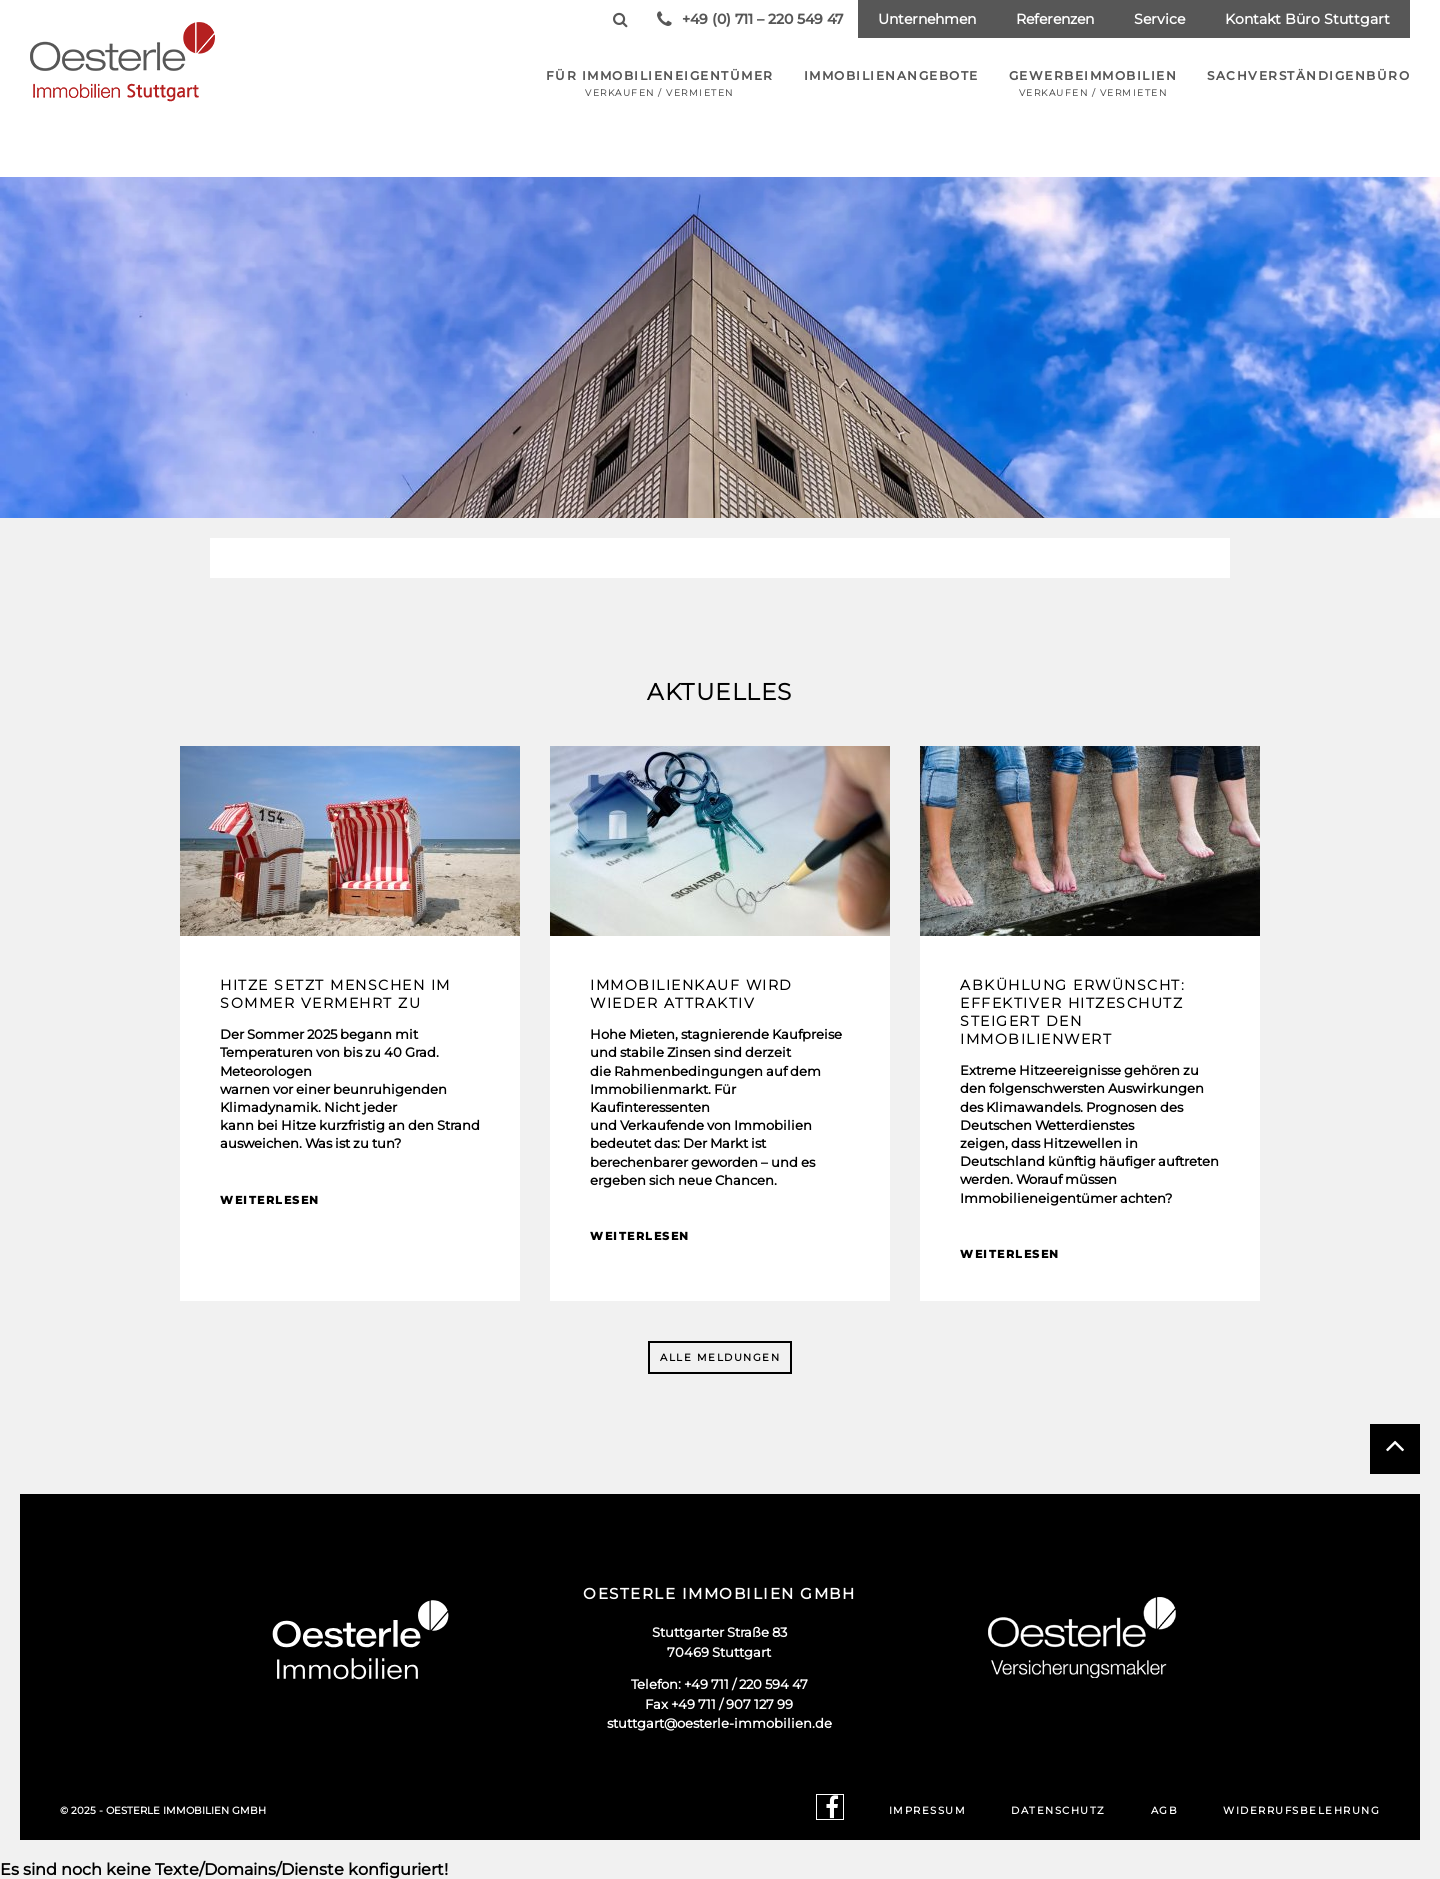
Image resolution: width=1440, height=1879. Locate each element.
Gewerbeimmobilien (1093, 83)
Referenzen (1055, 19)
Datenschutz (1058, 1810)
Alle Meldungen (720, 1357)
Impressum (928, 1810)
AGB (1165, 1810)
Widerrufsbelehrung (1301, 1810)
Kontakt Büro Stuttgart (1307, 19)
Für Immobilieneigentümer (660, 83)
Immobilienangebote (891, 75)
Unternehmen (927, 19)
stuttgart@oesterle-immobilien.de (719, 1723)
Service (1159, 19)
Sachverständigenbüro (1308, 75)
